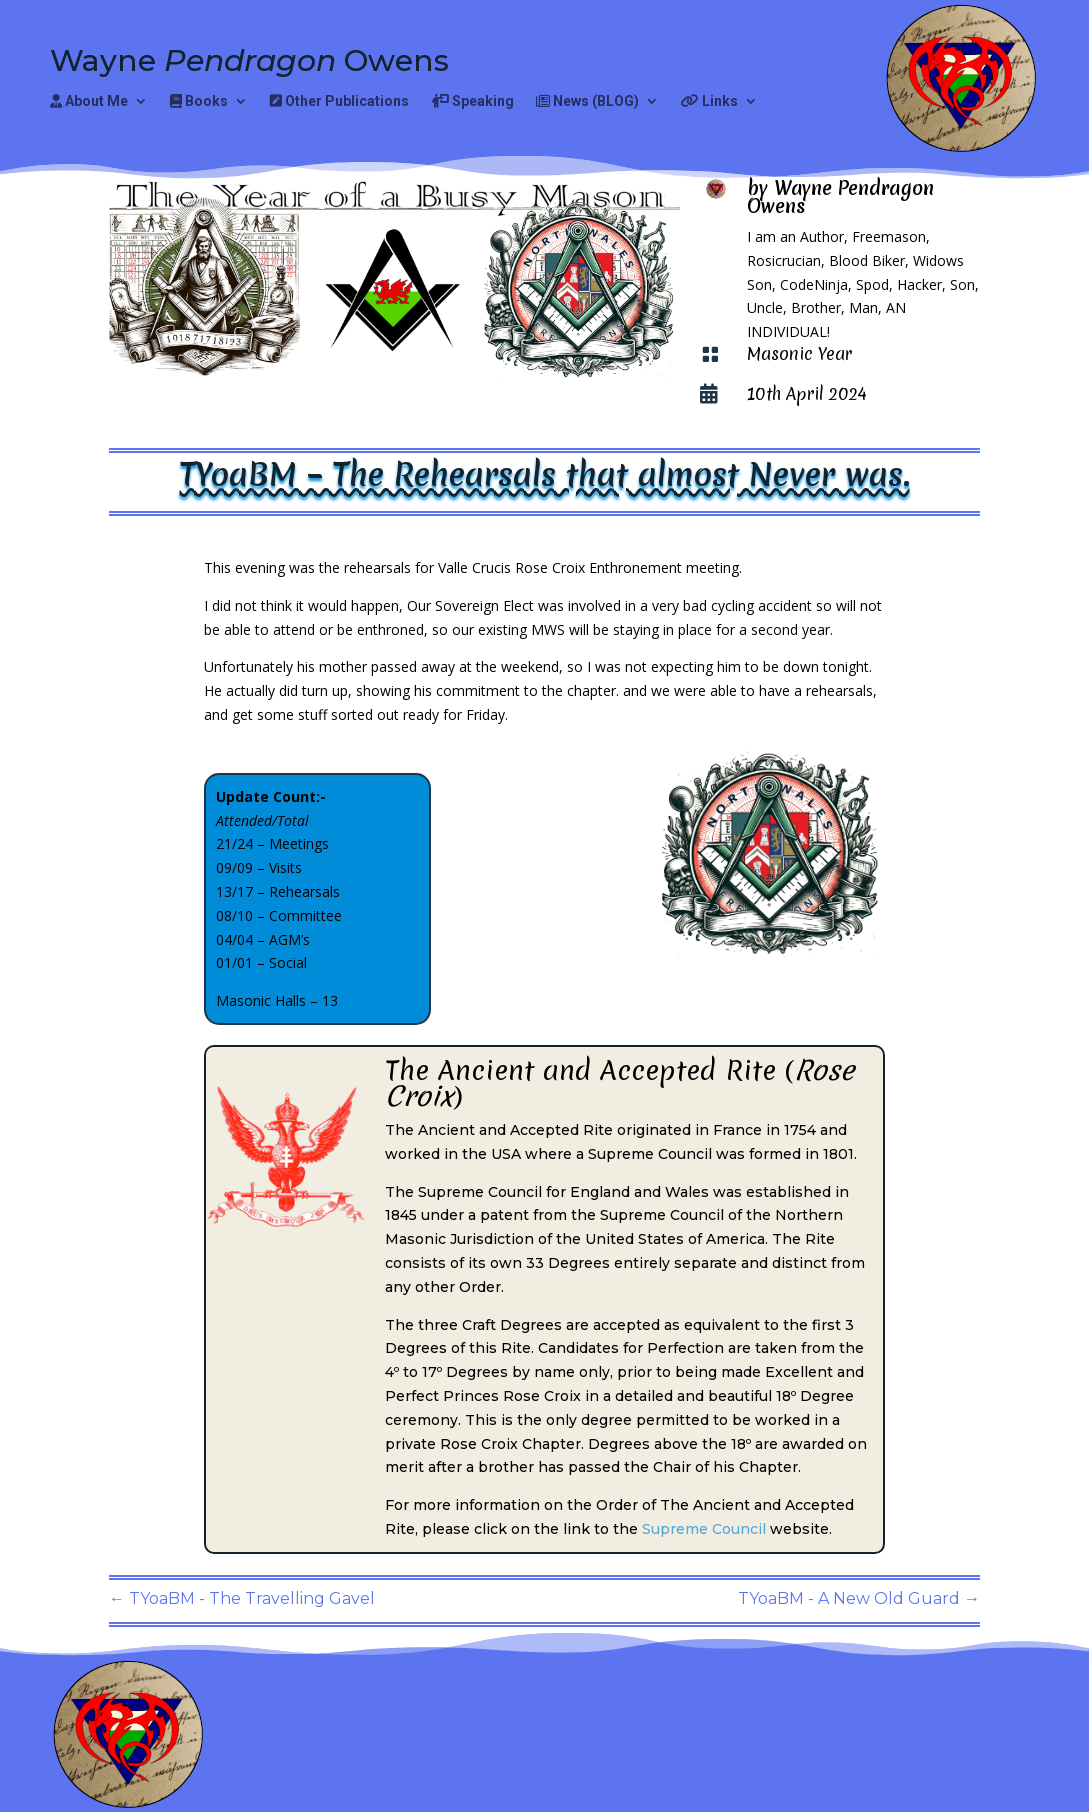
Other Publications (339, 101)
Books (199, 101)
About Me (89, 101)
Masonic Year (799, 353)
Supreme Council (704, 1529)
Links (709, 101)
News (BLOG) (587, 101)
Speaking (472, 101)
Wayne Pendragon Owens (840, 197)
